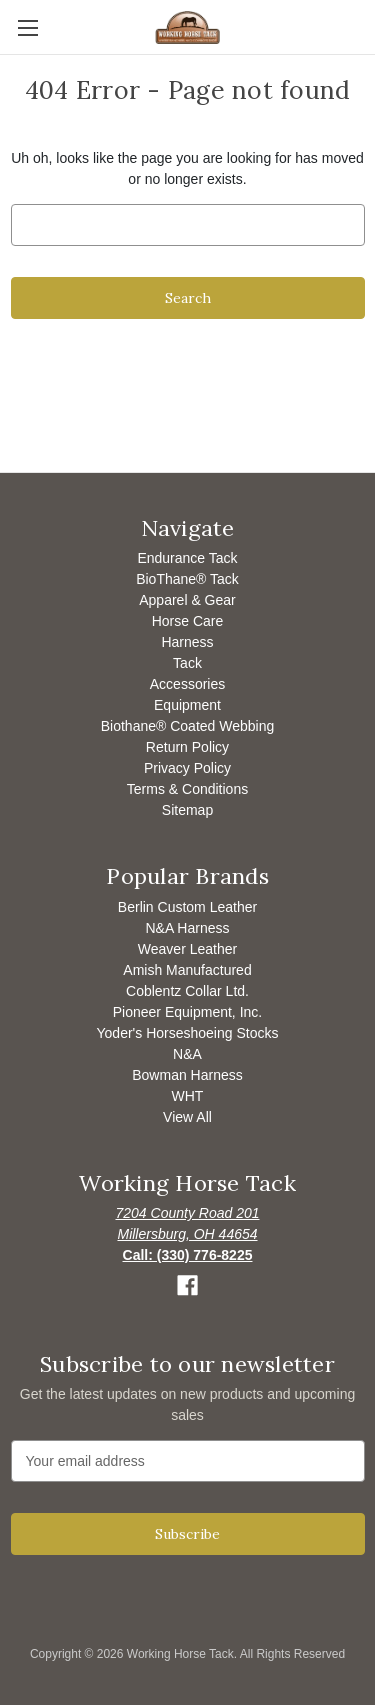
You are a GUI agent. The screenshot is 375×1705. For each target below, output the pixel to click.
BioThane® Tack (187, 579)
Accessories (187, 684)
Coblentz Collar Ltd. (187, 991)
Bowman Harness (187, 1075)
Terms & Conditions (187, 789)
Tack (187, 663)
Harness (187, 642)
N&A (187, 1054)
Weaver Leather (187, 949)
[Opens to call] (188, 1255)
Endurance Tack (187, 558)
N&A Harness (187, 928)
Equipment (187, 705)
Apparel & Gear (187, 600)
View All (187, 1117)
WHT (188, 1096)
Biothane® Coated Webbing (188, 726)
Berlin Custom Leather (187, 907)
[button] (187, 1285)
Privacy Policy (187, 768)
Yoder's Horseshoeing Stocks (188, 1033)
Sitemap (187, 810)
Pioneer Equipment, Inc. (187, 1012)
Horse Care (188, 621)
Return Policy (187, 747)
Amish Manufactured (187, 970)
